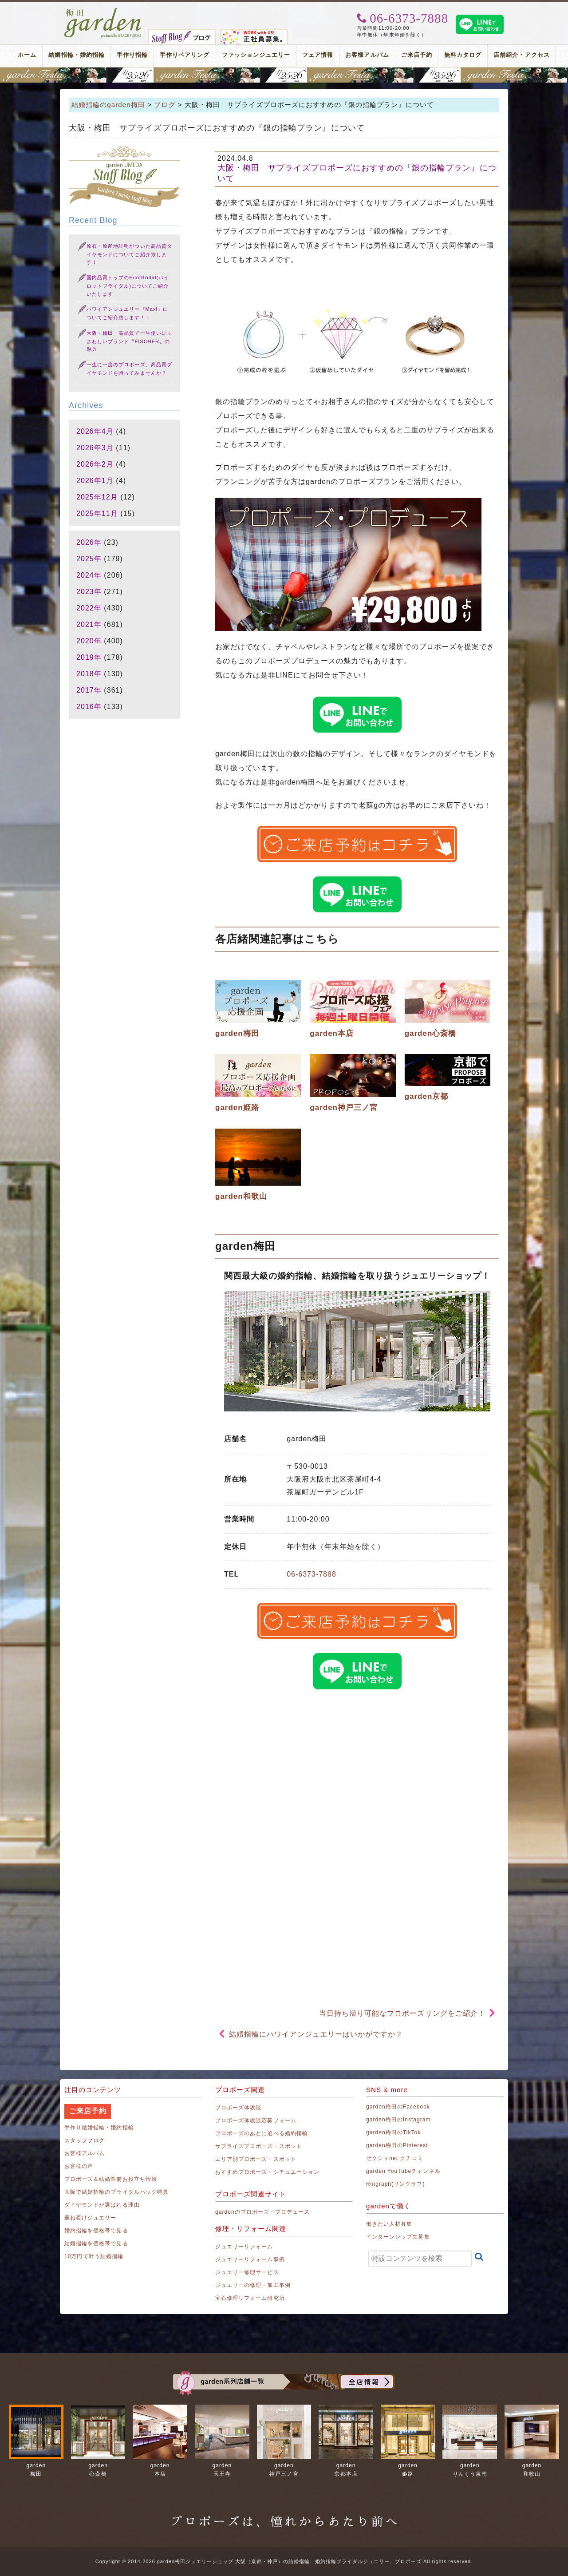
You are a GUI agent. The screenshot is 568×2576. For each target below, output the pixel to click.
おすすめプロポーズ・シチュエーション (267, 2172)
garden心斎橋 (431, 1033)
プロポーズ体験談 (238, 2107)
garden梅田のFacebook (398, 2107)
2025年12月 (97, 497)
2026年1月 (95, 480)
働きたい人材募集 (389, 2224)
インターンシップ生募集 (398, 2237)
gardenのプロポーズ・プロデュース (262, 2212)
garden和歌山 (241, 1196)
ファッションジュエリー (256, 55)
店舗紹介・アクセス (521, 55)
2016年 (89, 706)
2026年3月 (95, 448)
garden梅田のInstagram (398, 2119)
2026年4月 (95, 431)
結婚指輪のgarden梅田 (108, 104)
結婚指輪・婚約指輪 (76, 55)
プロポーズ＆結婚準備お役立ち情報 (110, 2179)
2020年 (89, 641)
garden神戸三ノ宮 (344, 1107)
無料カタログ (462, 55)
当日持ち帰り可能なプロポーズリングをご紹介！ (402, 2013)
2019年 (89, 657)
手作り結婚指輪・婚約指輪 (99, 2127)
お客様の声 (78, 2166)
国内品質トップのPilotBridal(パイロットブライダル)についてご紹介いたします (128, 286)
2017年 (89, 690)
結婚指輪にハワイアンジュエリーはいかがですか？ (316, 2034)
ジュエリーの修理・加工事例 (253, 2285)
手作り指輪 (132, 55)
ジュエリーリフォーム (244, 2246)
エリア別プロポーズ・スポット (255, 2159)
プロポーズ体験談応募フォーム (255, 2120)
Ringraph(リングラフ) (395, 2184)
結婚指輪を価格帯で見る (96, 2243)
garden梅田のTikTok (393, 2132)
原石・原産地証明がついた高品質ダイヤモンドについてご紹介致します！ (129, 254)
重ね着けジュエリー (90, 2218)
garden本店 (332, 1033)
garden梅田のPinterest (397, 2145)
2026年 (89, 542)
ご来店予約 (416, 55)
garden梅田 (237, 1033)
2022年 (89, 608)
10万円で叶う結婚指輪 (93, 2256)
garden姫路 (237, 1107)
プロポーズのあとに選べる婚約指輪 (261, 2133)
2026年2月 (95, 464)
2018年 (89, 674)
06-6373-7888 (311, 1574)
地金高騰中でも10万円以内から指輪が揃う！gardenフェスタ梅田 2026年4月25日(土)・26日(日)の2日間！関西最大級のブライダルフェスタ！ (284, 75)
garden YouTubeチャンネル (403, 2171)
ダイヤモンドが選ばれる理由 (102, 2205)
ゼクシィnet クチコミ (394, 2158)
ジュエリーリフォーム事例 (250, 2259)
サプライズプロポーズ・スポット (258, 2146)
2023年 (89, 591)
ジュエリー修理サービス (247, 2272)
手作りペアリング (184, 55)
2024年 (89, 575)
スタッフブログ (84, 2140)
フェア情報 (317, 55)
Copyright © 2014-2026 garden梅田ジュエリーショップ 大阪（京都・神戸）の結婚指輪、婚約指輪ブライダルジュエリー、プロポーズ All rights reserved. (284, 2561)
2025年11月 (97, 513)
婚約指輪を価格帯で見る (96, 2230)
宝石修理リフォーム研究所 (250, 2298)
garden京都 (427, 1096)
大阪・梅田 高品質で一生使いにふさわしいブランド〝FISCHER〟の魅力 (129, 341)
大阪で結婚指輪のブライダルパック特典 (116, 2192)
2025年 (89, 559)
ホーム (27, 55)
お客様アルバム (367, 55)
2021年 (89, 624)
